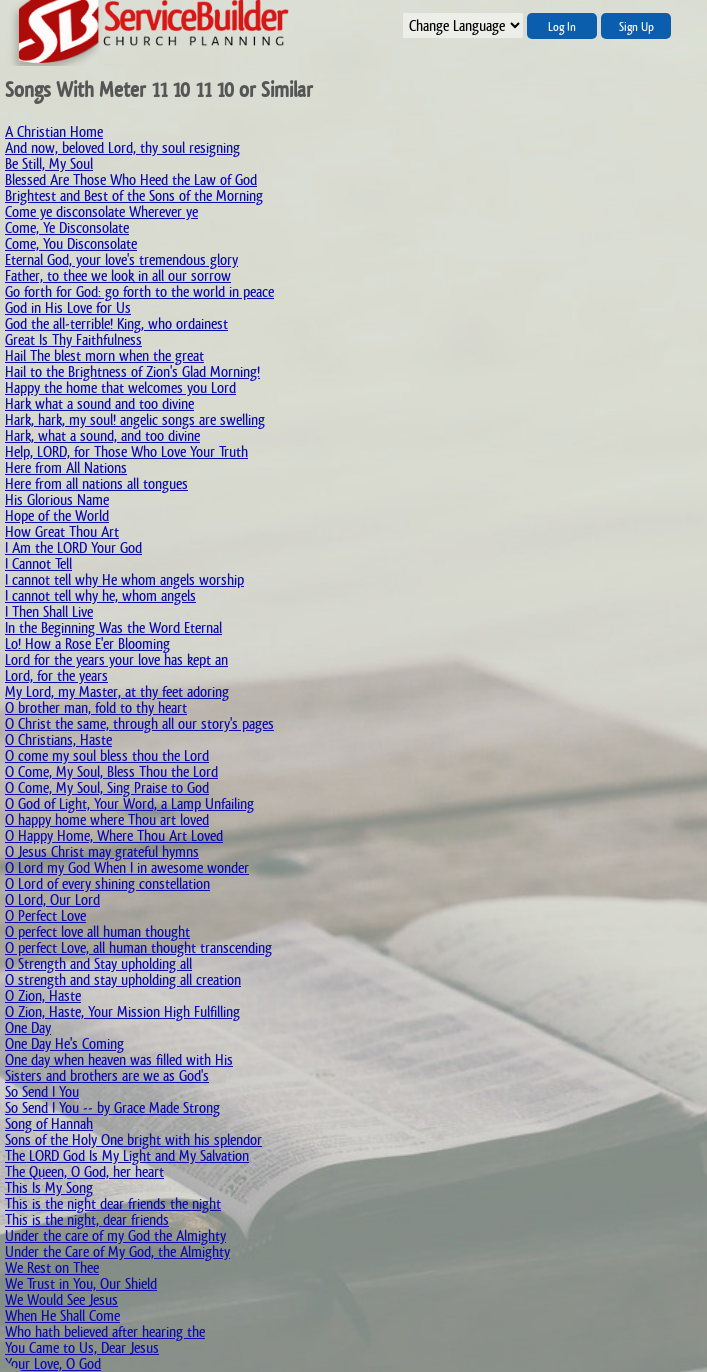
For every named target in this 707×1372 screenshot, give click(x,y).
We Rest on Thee (52, 1267)
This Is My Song (49, 1187)
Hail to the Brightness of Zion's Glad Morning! (132, 371)
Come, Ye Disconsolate (67, 227)
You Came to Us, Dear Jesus (82, 1347)
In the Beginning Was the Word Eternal (113, 627)
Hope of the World (57, 515)
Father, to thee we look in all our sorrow (118, 275)
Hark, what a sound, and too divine (102, 435)
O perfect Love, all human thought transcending (138, 947)
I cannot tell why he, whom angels (100, 595)
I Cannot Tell (38, 563)
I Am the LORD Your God (73, 547)
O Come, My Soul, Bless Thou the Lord (111, 771)
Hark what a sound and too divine (99, 403)
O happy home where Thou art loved (107, 819)
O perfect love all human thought (97, 931)
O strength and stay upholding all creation (123, 979)
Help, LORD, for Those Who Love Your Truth (126, 451)
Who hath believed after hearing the (105, 1331)
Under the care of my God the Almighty (115, 1235)
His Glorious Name (57, 499)
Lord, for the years (56, 675)
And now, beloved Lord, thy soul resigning (122, 147)
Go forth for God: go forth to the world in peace (139, 291)
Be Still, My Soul (49, 163)
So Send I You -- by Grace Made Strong (112, 1107)
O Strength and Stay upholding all (98, 963)
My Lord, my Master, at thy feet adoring (117, 691)
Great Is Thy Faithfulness (73, 339)
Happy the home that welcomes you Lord (120, 387)
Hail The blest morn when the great (104, 355)
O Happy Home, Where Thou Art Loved (114, 835)
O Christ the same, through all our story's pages (139, 723)
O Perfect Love (45, 915)
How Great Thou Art (62, 531)
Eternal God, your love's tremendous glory (121, 259)
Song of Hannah (49, 1123)
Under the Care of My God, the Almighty (117, 1251)
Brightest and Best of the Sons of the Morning (134, 195)
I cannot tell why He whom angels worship (124, 579)
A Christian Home (54, 131)
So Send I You (42, 1091)
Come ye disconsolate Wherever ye (101, 211)
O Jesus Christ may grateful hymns (102, 851)
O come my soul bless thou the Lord (107, 755)
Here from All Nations (66, 467)
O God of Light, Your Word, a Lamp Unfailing (129, 803)
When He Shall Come (62, 1315)
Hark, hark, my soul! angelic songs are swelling (135, 419)
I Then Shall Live (49, 611)
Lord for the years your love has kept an (116, 659)
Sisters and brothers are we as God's (107, 1075)
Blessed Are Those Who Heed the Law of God (131, 179)
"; (463, 25)
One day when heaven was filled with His (119, 1059)
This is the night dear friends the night (113, 1203)
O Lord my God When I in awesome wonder (127, 867)
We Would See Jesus (61, 1299)
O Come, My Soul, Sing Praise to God (107, 787)
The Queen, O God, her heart (84, 1171)
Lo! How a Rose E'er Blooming (87, 643)
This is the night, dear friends (87, 1219)
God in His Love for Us (68, 307)
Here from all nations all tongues (96, 483)
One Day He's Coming (64, 1043)
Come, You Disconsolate (71, 243)
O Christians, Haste (58, 739)
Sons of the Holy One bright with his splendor (133, 1139)
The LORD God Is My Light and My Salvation (127, 1155)
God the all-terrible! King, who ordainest (116, 323)
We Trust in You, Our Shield (81, 1283)
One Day (28, 1027)
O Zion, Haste (43, 995)
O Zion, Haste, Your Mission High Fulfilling (122, 1011)
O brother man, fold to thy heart (96, 707)
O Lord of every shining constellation (107, 883)
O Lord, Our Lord (52, 899)
